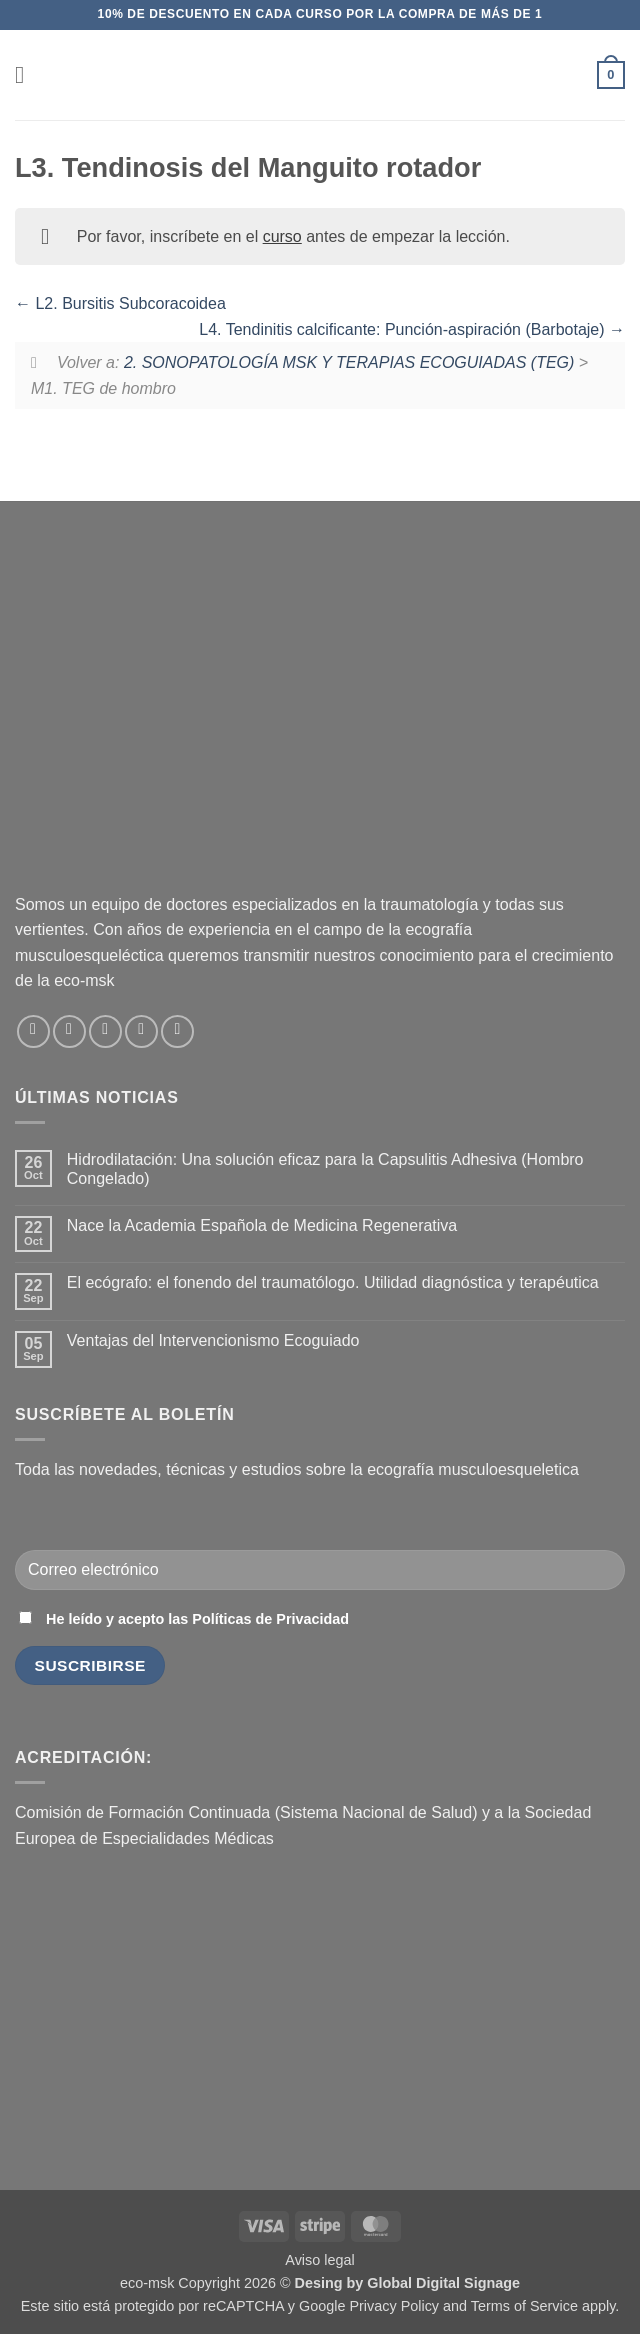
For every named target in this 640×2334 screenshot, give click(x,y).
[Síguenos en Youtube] (177, 1031)
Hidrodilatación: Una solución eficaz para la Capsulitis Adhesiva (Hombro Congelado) (325, 1169)
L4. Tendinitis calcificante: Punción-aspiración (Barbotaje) (412, 329)
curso (282, 236)
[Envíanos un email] (105, 1031)
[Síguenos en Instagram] (69, 1031)
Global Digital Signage (443, 2283)
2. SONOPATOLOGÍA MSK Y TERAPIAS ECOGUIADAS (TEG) (349, 362)
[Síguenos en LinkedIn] (141, 1031)
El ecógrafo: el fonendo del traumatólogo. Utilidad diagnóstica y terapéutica (333, 1282)
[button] (27, 74)
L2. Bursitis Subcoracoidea (120, 303)
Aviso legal (319, 2260)
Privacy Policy (394, 2306)
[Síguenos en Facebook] (33, 1031)
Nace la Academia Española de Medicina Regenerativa (262, 1225)
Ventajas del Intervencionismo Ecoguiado (213, 1340)
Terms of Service (524, 2306)
